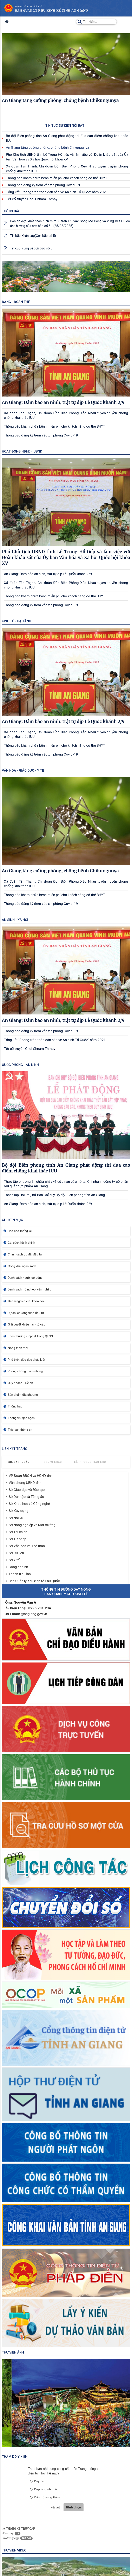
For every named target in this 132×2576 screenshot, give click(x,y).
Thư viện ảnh (13, 2352)
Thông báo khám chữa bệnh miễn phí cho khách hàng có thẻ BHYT (56, 178)
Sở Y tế (14, 1560)
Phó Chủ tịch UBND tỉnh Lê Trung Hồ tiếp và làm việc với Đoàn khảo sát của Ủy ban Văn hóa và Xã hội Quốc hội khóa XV (67, 156)
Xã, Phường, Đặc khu (90, 1462)
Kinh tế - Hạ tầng (16, 621)
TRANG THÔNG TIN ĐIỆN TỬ (28, 6)
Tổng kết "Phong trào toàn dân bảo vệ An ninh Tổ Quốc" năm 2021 (57, 192)
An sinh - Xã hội (15, 920)
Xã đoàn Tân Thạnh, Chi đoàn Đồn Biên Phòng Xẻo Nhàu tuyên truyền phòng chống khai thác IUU (67, 168)
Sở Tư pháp (17, 1539)
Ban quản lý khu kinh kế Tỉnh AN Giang (51, 10)
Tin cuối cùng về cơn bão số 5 (31, 248)
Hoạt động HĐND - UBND (22, 451)
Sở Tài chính (18, 1532)
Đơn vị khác (53, 1462)
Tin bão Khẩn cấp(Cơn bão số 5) (33, 236)
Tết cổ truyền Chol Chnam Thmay (31, 199)
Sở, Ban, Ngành (20, 1462)
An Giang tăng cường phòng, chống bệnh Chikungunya (47, 147)
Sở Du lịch (16, 1553)
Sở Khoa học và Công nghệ (29, 1504)
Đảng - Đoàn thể (16, 302)
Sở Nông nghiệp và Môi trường (32, 1525)
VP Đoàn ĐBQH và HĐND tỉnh (31, 1476)
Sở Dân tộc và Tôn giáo (26, 1497)
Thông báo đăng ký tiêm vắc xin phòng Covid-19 (43, 185)
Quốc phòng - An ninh (20, 1065)
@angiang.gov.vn (26, 1614)
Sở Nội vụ (16, 1518)
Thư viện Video (14, 2550)
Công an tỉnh (18, 1567)
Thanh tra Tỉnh (20, 1574)
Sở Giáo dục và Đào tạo (27, 1490)
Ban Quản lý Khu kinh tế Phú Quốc (34, 1581)
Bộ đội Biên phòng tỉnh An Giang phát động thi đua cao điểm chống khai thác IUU (67, 138)
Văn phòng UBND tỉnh (25, 1483)
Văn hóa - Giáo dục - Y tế (23, 770)
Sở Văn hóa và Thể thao (27, 1546)
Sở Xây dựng (18, 1511)
